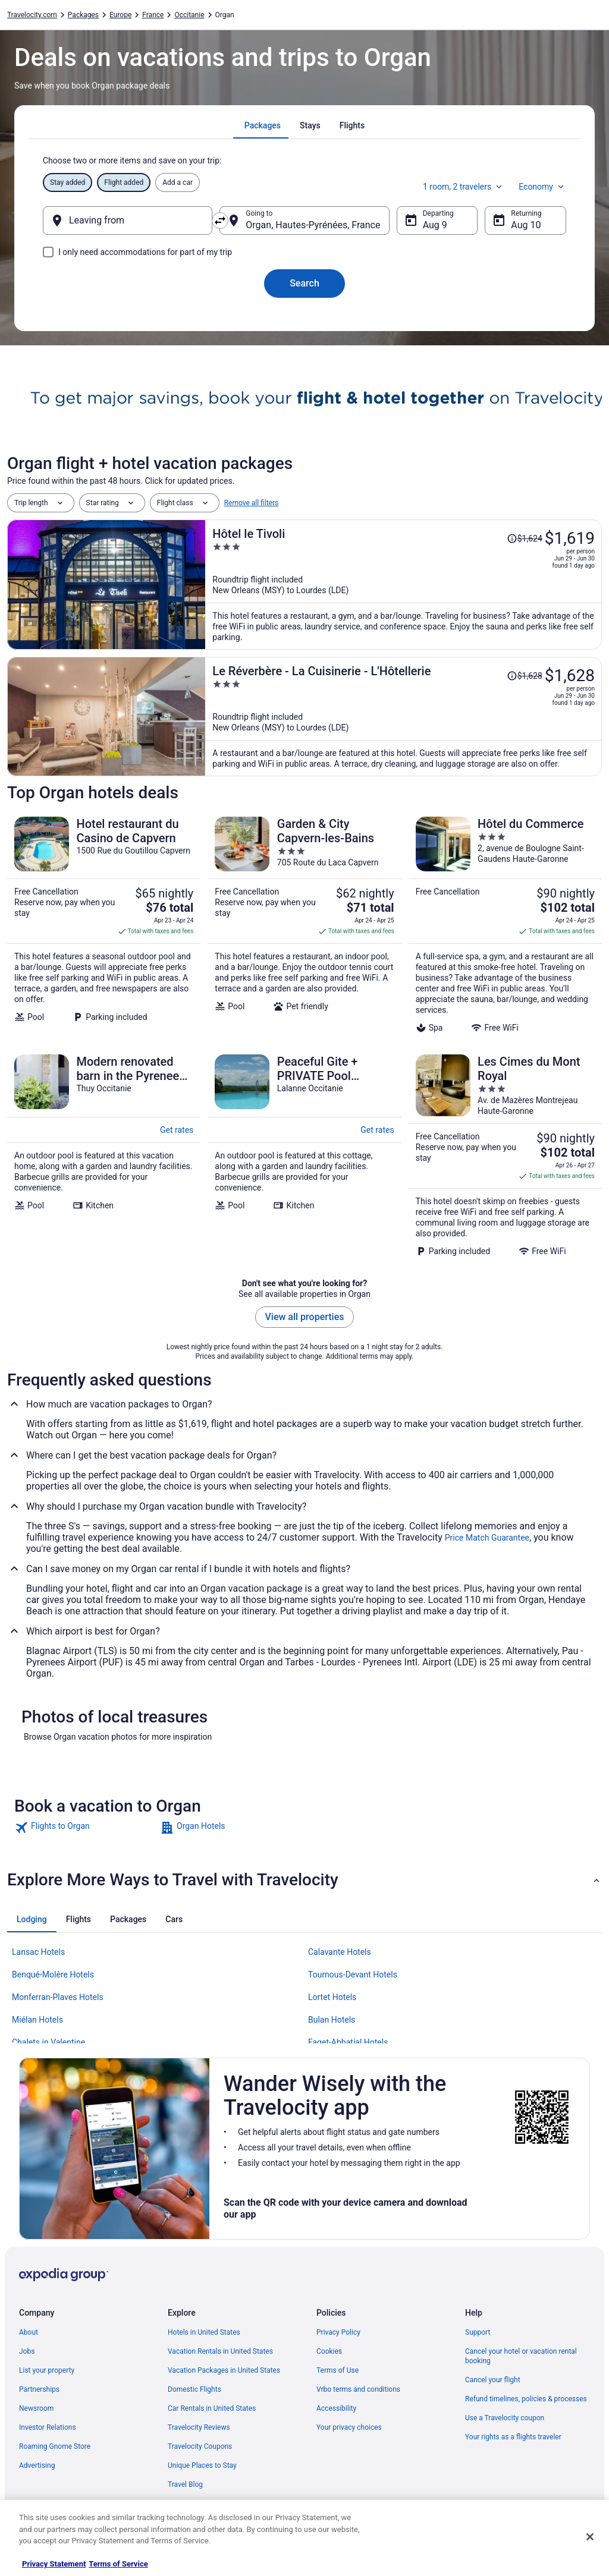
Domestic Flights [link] (194, 2389)
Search (304, 283)
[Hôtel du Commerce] (505, 925)
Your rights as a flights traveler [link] (513, 2437)
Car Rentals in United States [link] (212, 2408)
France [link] (153, 15)
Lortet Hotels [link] (332, 1997)
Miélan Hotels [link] (37, 2019)
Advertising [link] (37, 2465)
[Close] (590, 2537)
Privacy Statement (54, 2563)
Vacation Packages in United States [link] (224, 2370)
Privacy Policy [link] (338, 2332)
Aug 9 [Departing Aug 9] (435, 225)
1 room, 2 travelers (463, 186)
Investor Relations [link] (47, 2427)
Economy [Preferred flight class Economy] (542, 186)
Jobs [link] (26, 2351)
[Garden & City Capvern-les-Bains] (304, 925)
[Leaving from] (127, 220)
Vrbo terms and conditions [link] (358, 2389)
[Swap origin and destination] (220, 220)
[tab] (262, 125)
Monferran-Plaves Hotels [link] (57, 1997)
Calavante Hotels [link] (339, 1952)
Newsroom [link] (36, 2408)
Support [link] (477, 2332)
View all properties (304, 1316)
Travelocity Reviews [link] (199, 2427)
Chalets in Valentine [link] (48, 2042)
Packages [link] (83, 15)
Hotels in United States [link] (204, 2332)
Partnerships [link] (39, 2389)
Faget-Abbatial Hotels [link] (348, 2042)
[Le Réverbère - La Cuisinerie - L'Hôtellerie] (403, 716)
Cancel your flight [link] (492, 2380)
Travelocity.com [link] (32, 15)
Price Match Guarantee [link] (487, 1537)
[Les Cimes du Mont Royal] (505, 1155)
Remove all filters (251, 503)
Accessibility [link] (336, 2408)
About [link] (28, 2332)
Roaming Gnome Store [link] (54, 2446)
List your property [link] (46, 2370)
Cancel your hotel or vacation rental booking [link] (521, 2356)
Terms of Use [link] (337, 2370)
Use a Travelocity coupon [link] (504, 2418)
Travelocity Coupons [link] (200, 2446)
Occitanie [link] (189, 15)
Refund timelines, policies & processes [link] (526, 2399)
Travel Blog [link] (185, 2484)
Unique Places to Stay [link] (202, 2465)
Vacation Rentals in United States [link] (220, 2351)
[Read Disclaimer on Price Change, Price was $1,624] (524, 538)
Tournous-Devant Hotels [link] (352, 1974)
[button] (304, 1880)
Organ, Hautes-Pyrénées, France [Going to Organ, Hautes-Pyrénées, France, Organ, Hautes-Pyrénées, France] (313, 225)
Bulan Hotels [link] (331, 2019)
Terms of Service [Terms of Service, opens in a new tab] (118, 2563)
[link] (86, 1828)
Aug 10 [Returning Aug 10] (526, 225)
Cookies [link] (329, 2351)
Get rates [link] (176, 1130)
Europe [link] (120, 15)
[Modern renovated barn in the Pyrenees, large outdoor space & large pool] (103, 1155)
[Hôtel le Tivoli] (403, 584)
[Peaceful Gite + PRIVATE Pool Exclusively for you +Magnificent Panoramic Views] (304, 1155)
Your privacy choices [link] (349, 2427)
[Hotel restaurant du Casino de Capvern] (103, 925)
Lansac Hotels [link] (38, 1952)
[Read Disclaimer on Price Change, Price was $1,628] (524, 675)
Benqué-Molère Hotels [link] (53, 1974)
